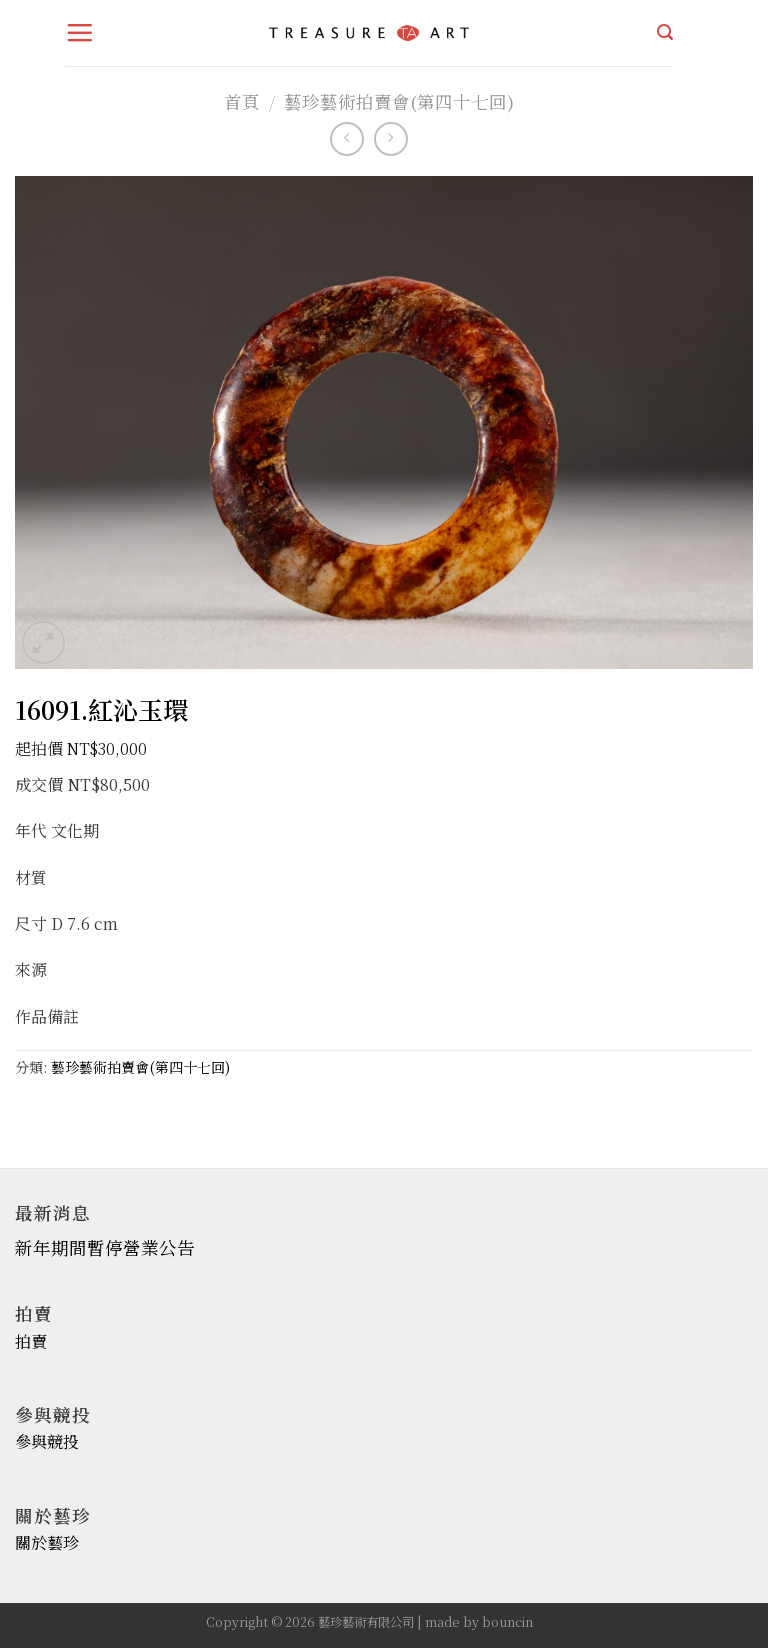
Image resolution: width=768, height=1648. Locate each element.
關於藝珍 (47, 1542)
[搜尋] (665, 32)
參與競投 (47, 1441)
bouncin (507, 1622)
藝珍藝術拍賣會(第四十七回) (399, 101)
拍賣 (31, 1341)
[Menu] (80, 33)
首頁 (242, 101)
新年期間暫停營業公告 (105, 1247)
